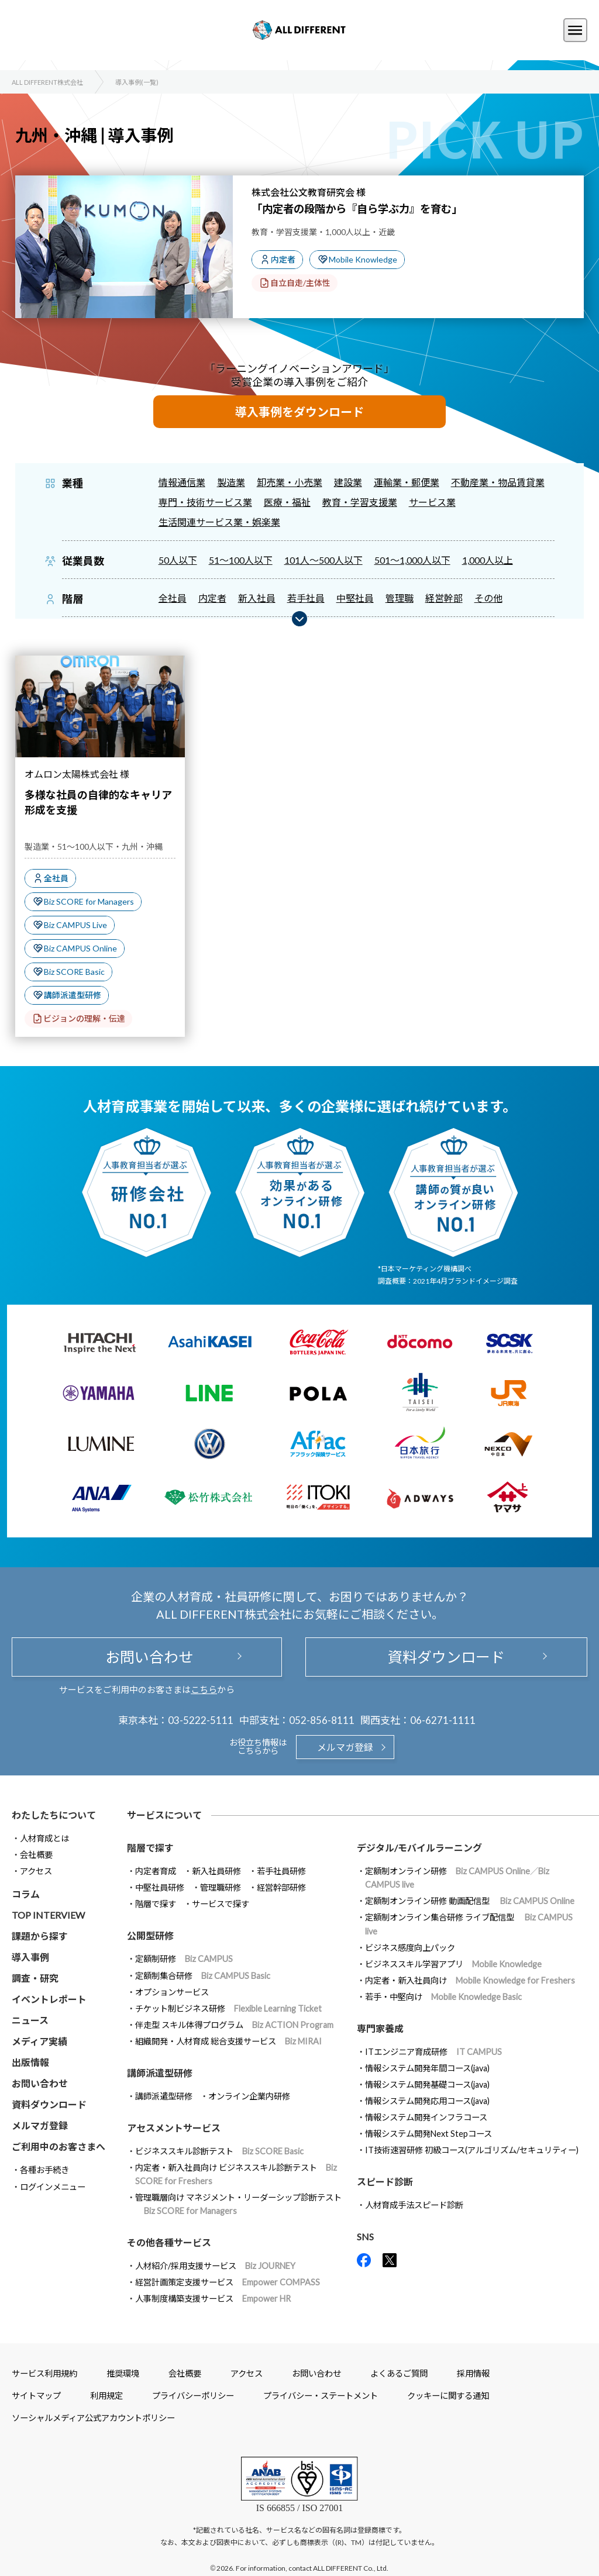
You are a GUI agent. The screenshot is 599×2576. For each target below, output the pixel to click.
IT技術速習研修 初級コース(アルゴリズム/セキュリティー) (472, 2150)
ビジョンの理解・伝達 (84, 1018)
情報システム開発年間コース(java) (427, 2068)
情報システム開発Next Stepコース (428, 2134)
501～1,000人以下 (412, 559)
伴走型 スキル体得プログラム (234, 2025)
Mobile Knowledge (363, 259)
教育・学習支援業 (359, 502)
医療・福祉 (287, 502)
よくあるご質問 (399, 2373)
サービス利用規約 (44, 2373)
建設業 (348, 482)
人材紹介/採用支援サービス (215, 2266)
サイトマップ (36, 2396)
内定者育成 (155, 1871)
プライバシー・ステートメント (320, 2396)
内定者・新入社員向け (470, 1980)
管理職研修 (220, 1887)
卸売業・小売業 (289, 482)
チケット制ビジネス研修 (228, 2008)
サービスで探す (220, 1904)
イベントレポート (49, 1999)
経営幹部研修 (281, 1887)
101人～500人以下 (323, 559)
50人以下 (178, 559)
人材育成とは (44, 1838)
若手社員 (306, 598)
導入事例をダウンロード (299, 412)
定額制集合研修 (202, 1976)
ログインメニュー (52, 2187)
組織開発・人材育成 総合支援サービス (228, 2041)
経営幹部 (444, 598)
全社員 (173, 598)
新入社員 (257, 598)
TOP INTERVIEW (48, 1914)
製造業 (231, 482)
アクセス (36, 1871)
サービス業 (432, 502)
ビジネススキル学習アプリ (453, 1964)
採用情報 (473, 2373)
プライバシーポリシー (193, 2396)
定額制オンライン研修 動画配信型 (469, 1901)
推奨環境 (122, 2373)
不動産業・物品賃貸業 (498, 482)
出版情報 (30, 2062)
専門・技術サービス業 (205, 502)
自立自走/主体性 (300, 283)
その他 (488, 598)
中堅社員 (355, 598)
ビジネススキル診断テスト (219, 2151)
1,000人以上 (487, 559)
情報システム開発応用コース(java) (427, 2101)
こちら (204, 1689)
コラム (26, 1893)
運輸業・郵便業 (406, 482)
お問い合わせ (147, 1656)
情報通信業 (182, 482)
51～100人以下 (241, 559)
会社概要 (36, 1855)
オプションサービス (172, 1992)
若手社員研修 (281, 1871)
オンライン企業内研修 (249, 2096)
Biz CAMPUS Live (75, 925)
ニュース (30, 2020)
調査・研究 (35, 1978)
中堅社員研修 (159, 1887)
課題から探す (40, 1936)
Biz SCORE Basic (74, 972)
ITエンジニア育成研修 (433, 2052)
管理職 (399, 598)
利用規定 (106, 2396)
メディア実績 (39, 2041)
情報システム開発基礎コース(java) (427, 2084)
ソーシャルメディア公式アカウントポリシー (93, 2418)
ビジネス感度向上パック (410, 1948)
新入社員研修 (216, 1871)
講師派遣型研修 (72, 995)
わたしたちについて (54, 1814)
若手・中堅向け (443, 1997)
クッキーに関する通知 (448, 2396)
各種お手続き (44, 2170)
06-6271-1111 (443, 1720)
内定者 (283, 259)
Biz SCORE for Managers (89, 901)
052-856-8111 (321, 1720)
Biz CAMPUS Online (80, 948)
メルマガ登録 (345, 1747)
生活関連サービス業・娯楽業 (219, 521)
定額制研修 (184, 1959)
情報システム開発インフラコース (426, 2117)
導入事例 (30, 1957)
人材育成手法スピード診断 (414, 2205)
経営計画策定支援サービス (227, 2282)
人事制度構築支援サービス (213, 2298)
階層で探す (155, 1904)
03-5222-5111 (200, 1720)
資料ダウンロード (446, 1656)
